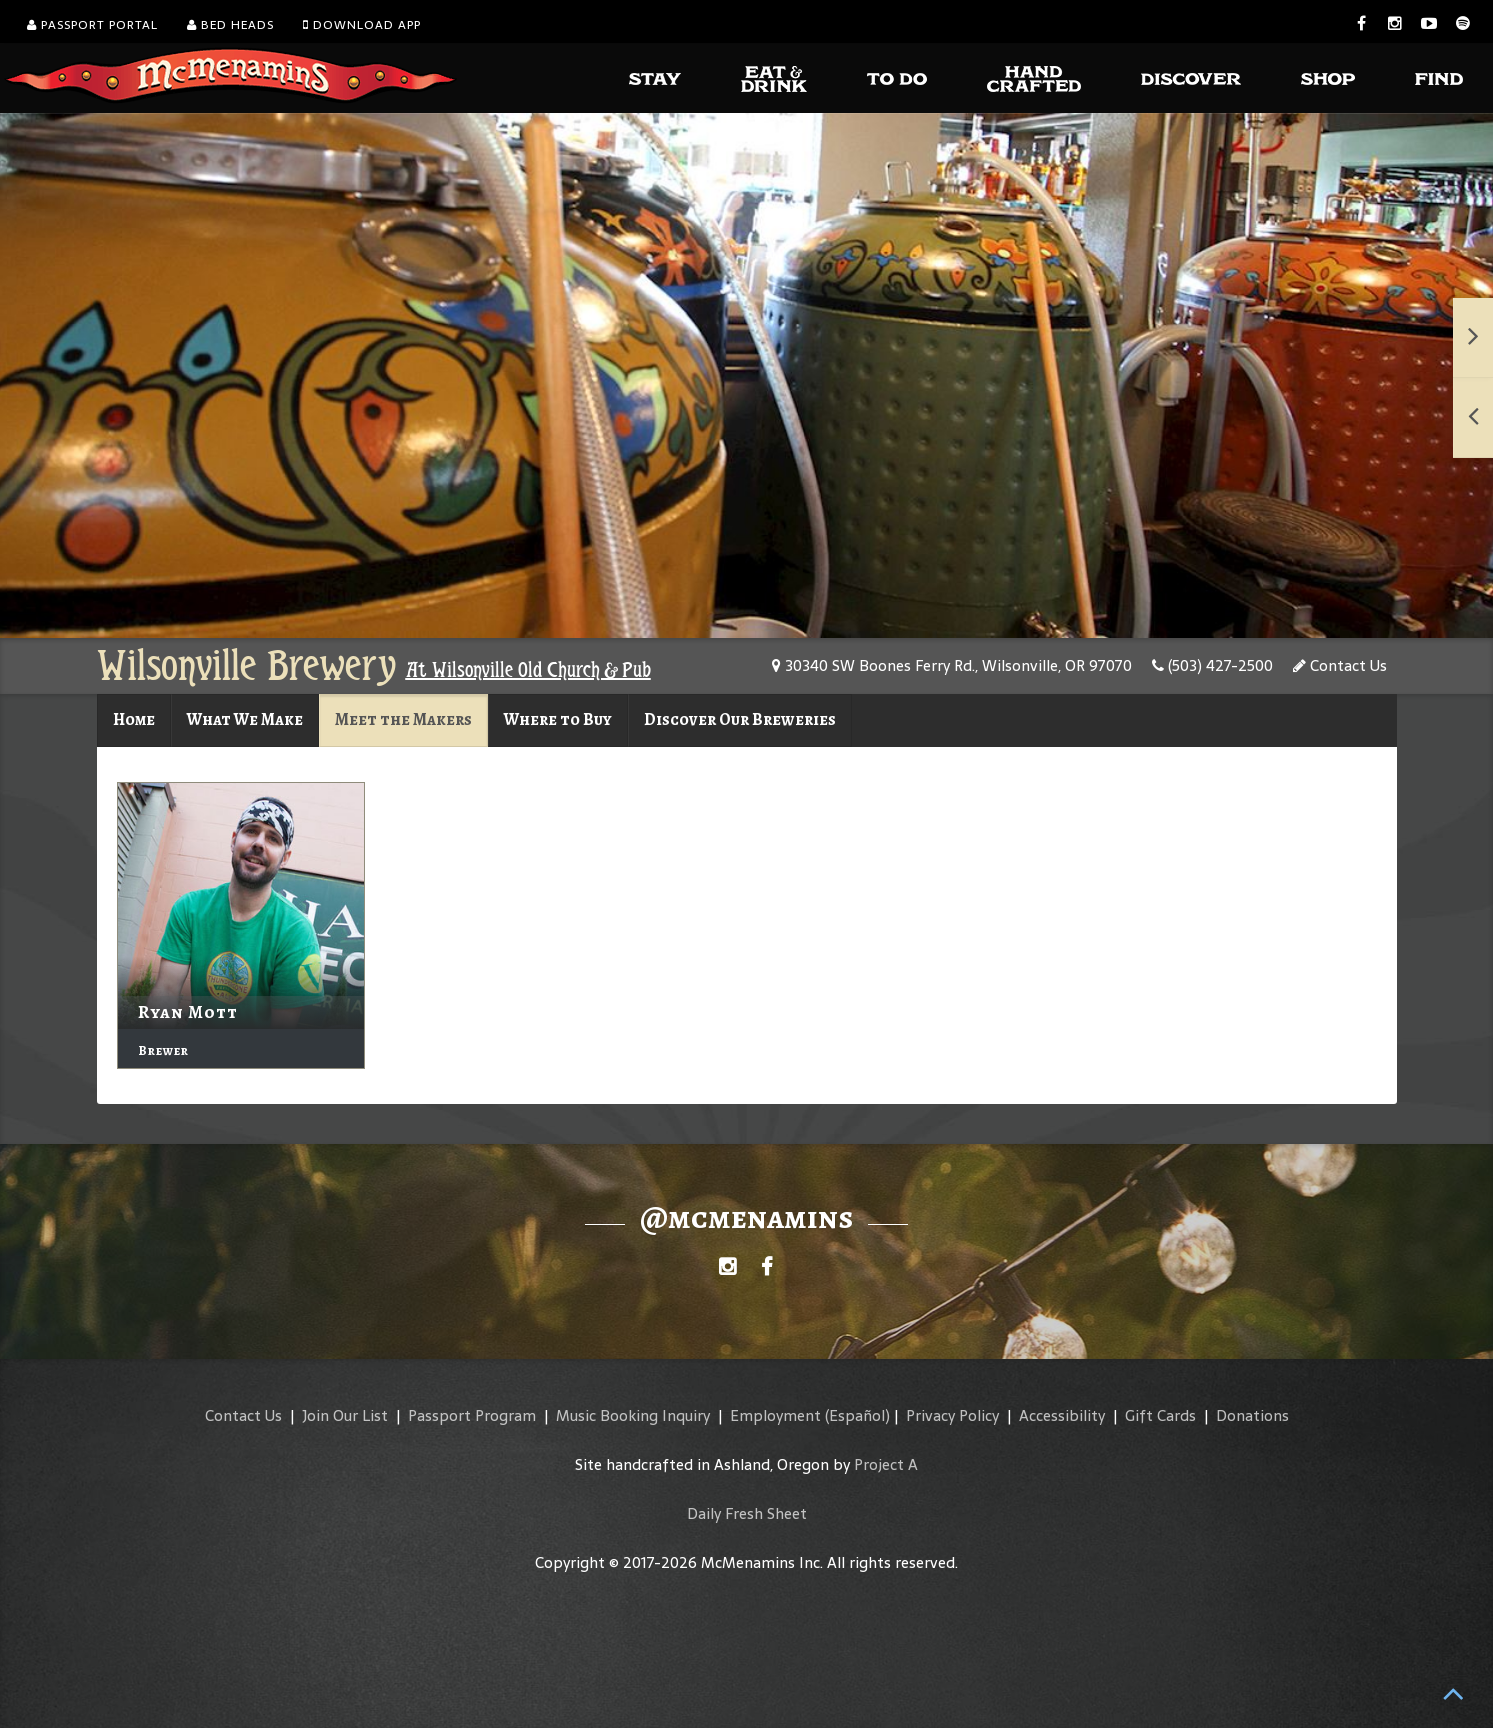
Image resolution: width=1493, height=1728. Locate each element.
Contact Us (1340, 665)
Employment (775, 1415)
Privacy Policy (952, 1415)
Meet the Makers (403, 719)
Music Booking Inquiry (633, 1415)
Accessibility (1062, 1415)
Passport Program (472, 1415)
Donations (1252, 1415)
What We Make (245, 719)
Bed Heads (230, 25)
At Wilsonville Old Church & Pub (528, 670)
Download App (362, 25)
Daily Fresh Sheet (747, 1513)
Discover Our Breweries (740, 719)
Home (134, 719)
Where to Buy (558, 719)
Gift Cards (1160, 1415)
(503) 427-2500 (1212, 665)
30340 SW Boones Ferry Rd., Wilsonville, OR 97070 (952, 665)
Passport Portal (92, 25)
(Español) (857, 1415)
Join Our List (345, 1415)
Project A (886, 1464)
